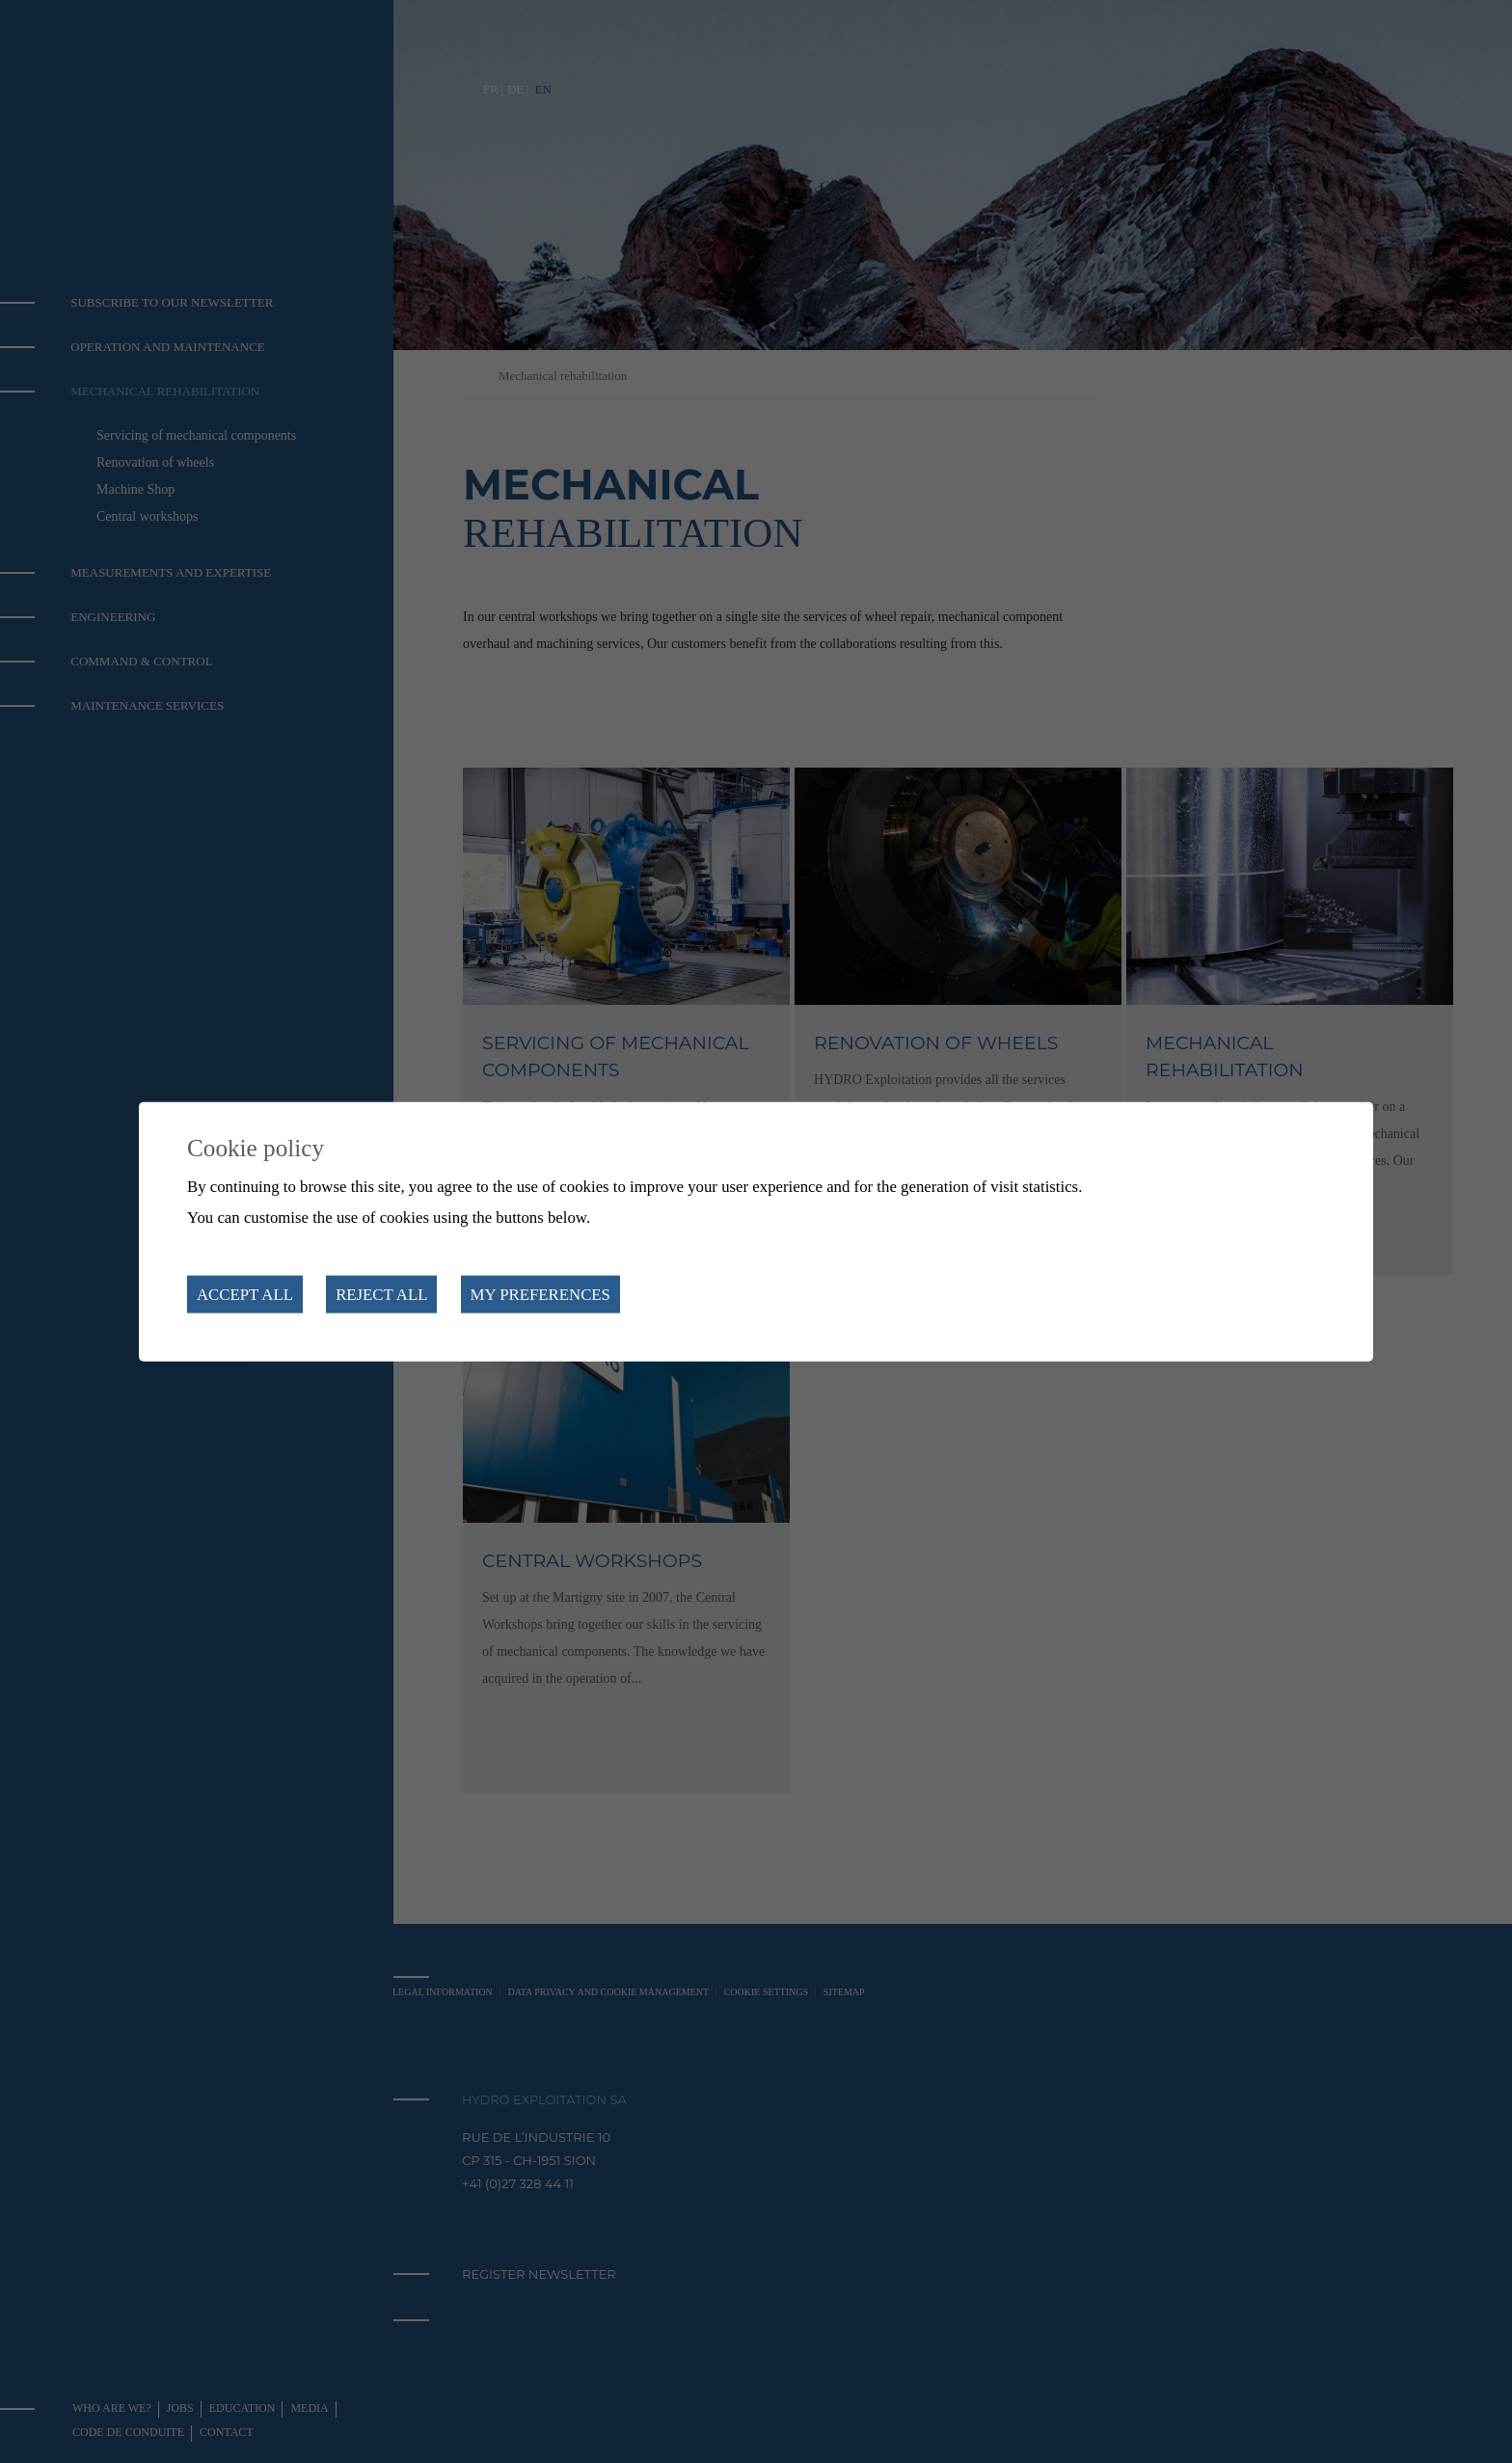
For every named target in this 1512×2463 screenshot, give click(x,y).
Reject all (381, 1294)
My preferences (540, 1294)
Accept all (245, 1294)
